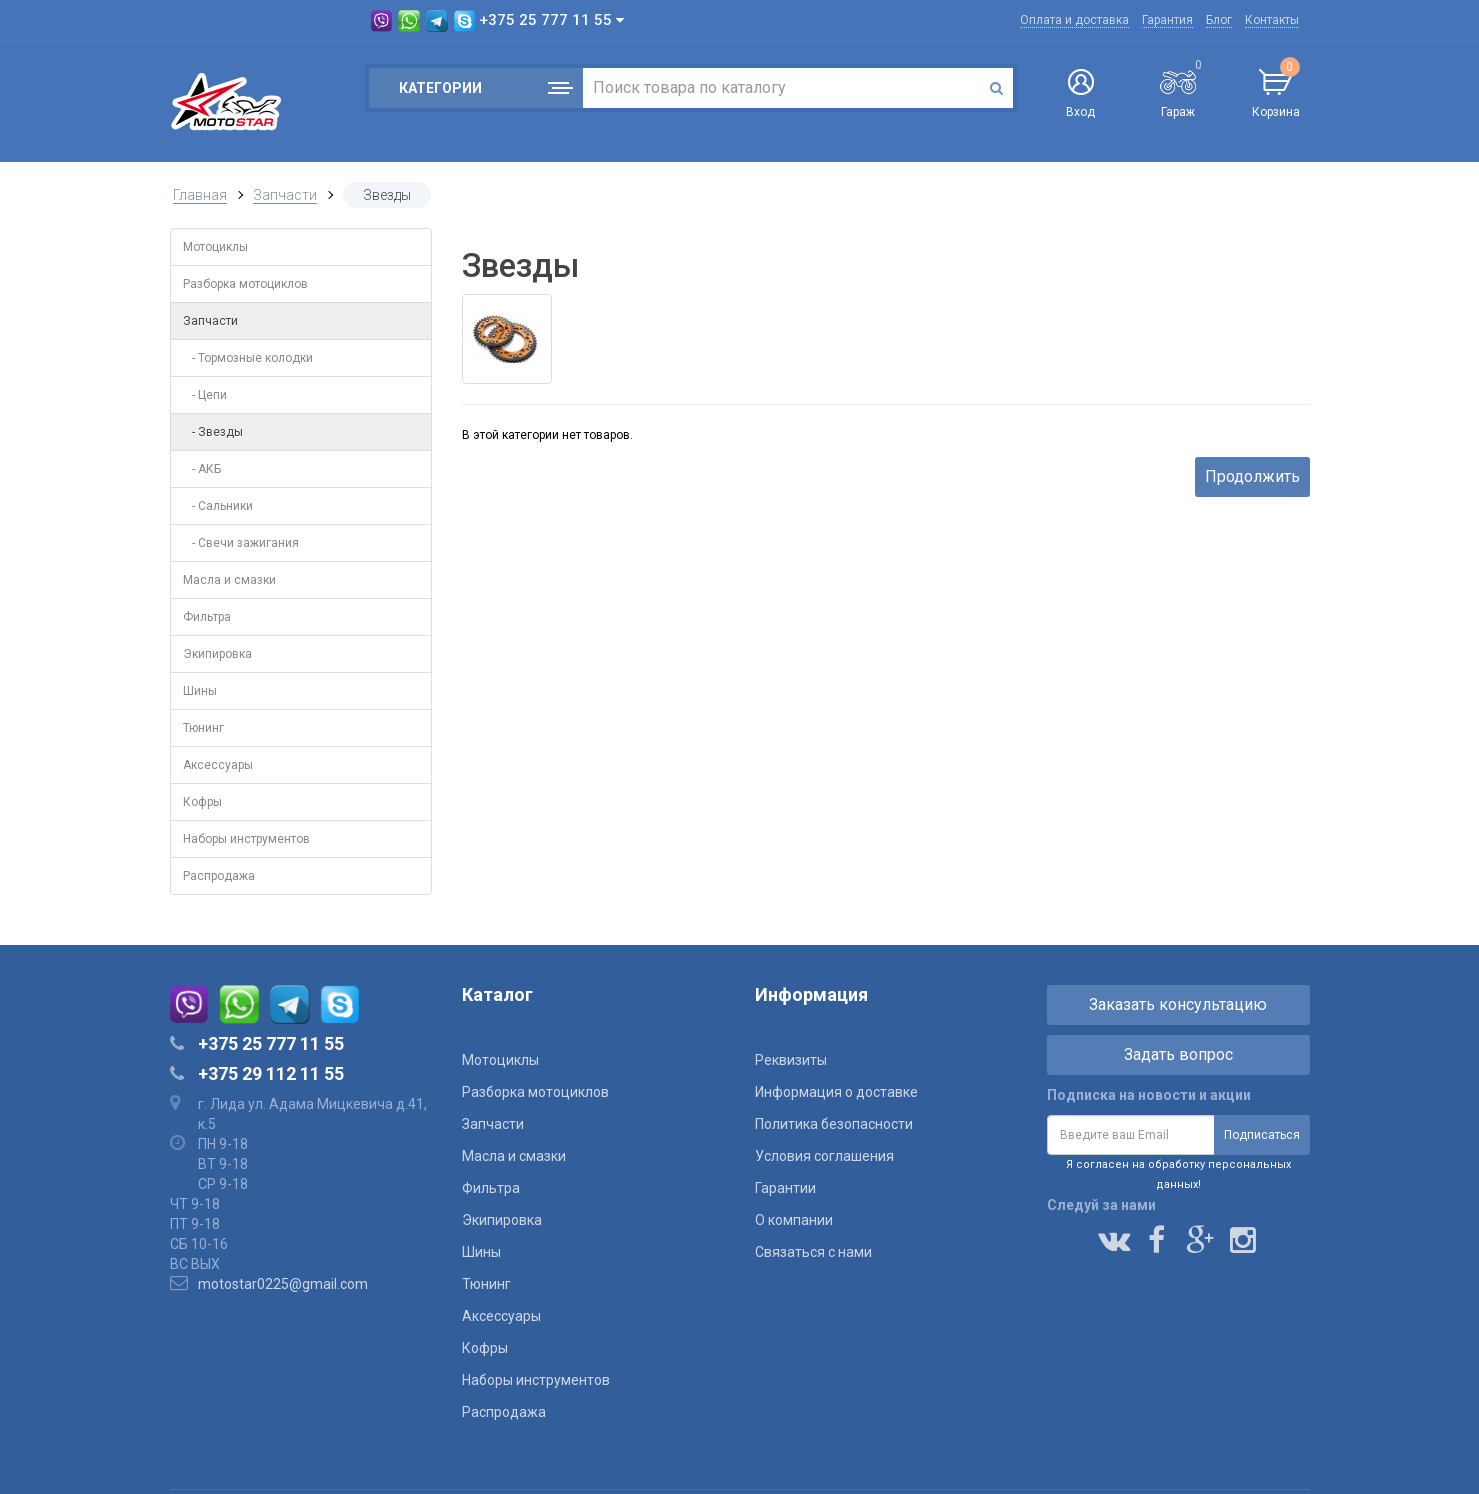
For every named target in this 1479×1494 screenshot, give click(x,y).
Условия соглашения (824, 1156)
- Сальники (218, 506)
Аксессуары (218, 765)
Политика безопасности (834, 1124)
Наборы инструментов (246, 839)
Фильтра (207, 617)
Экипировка (217, 654)
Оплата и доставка (1074, 20)
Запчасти (285, 195)
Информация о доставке (836, 1092)
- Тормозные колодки (248, 358)
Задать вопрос (1178, 1054)
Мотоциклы (215, 247)
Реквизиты (791, 1060)
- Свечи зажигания (241, 543)
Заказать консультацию (1178, 1004)
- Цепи (205, 395)
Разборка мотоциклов (245, 284)
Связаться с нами (813, 1252)
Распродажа (219, 876)
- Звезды (213, 432)
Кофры (202, 802)
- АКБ (202, 469)
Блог (1219, 20)
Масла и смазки (229, 580)
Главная (200, 195)
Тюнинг (203, 728)
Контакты (1272, 20)
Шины (200, 691)
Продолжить (1252, 476)
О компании (794, 1220)
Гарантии (785, 1188)
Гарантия (1167, 20)
